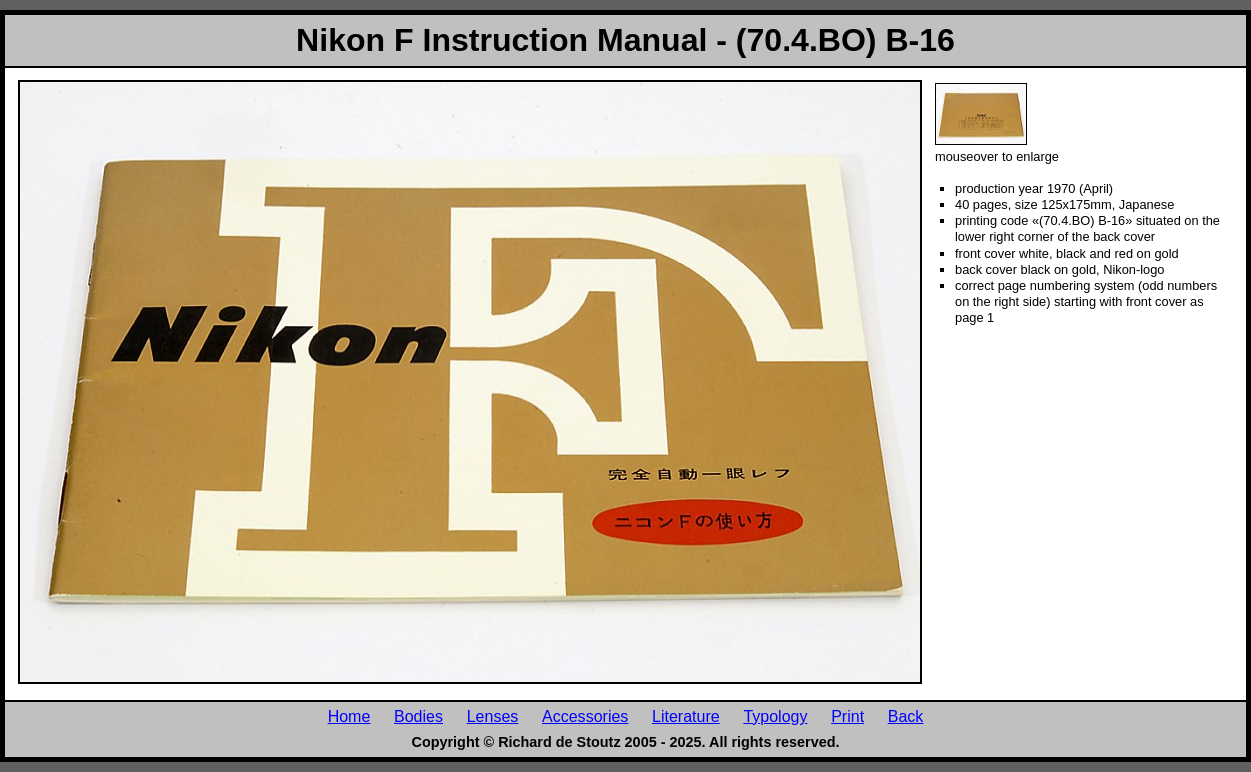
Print (847, 716)
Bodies (418, 716)
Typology (775, 716)
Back (906, 716)
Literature (686, 716)
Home (349, 716)
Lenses (493, 716)
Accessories (585, 716)
